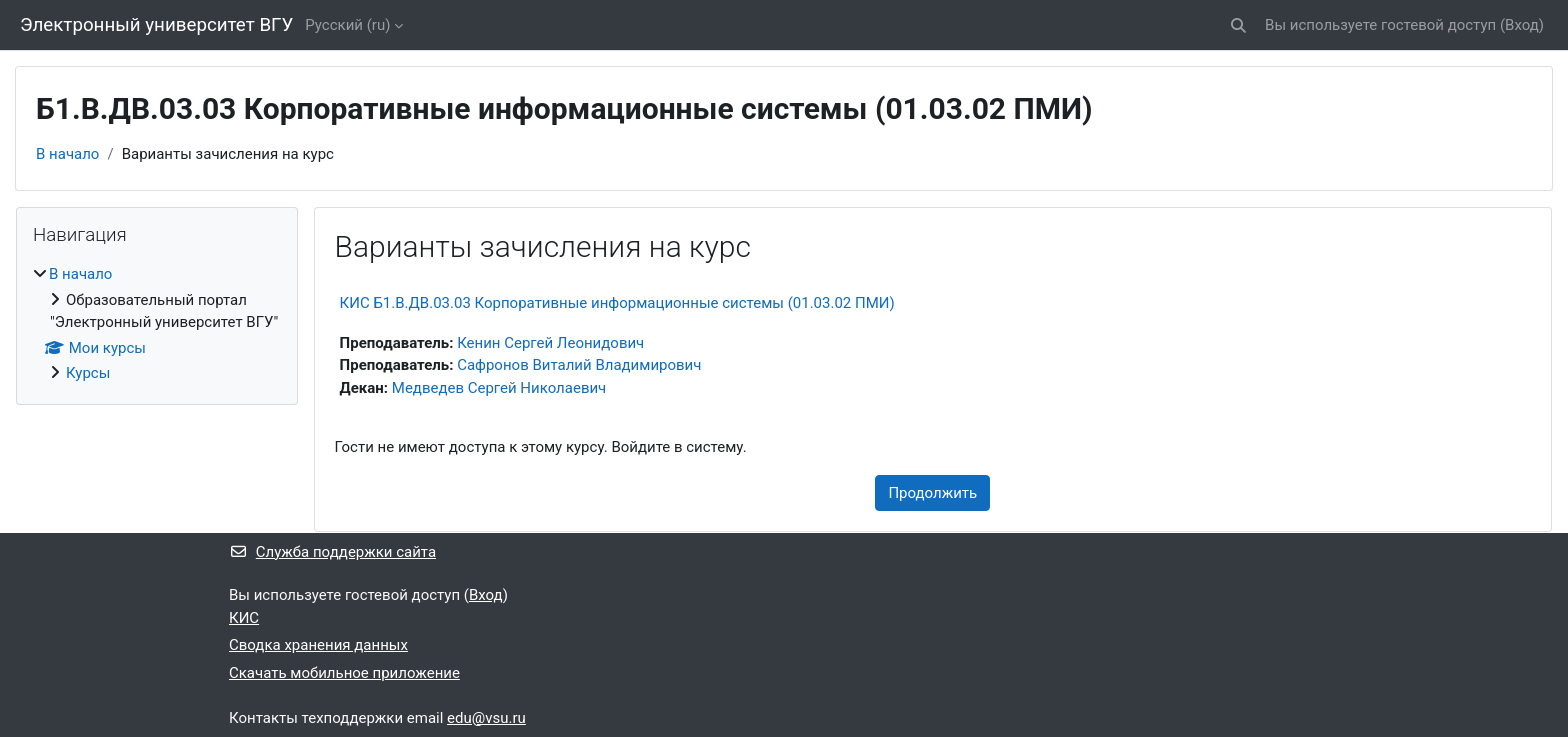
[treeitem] (157, 324)
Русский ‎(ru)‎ (347, 25)
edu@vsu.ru (486, 718)
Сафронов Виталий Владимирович (579, 365)
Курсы (88, 373)
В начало (67, 154)
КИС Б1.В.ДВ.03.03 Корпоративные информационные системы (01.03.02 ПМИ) (617, 303)
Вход (1522, 25)
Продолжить (932, 493)
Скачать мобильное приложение (344, 673)
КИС (244, 618)
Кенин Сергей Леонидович (550, 343)
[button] (1238, 25)
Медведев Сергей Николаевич (499, 388)
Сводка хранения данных (318, 645)
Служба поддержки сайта (332, 552)
